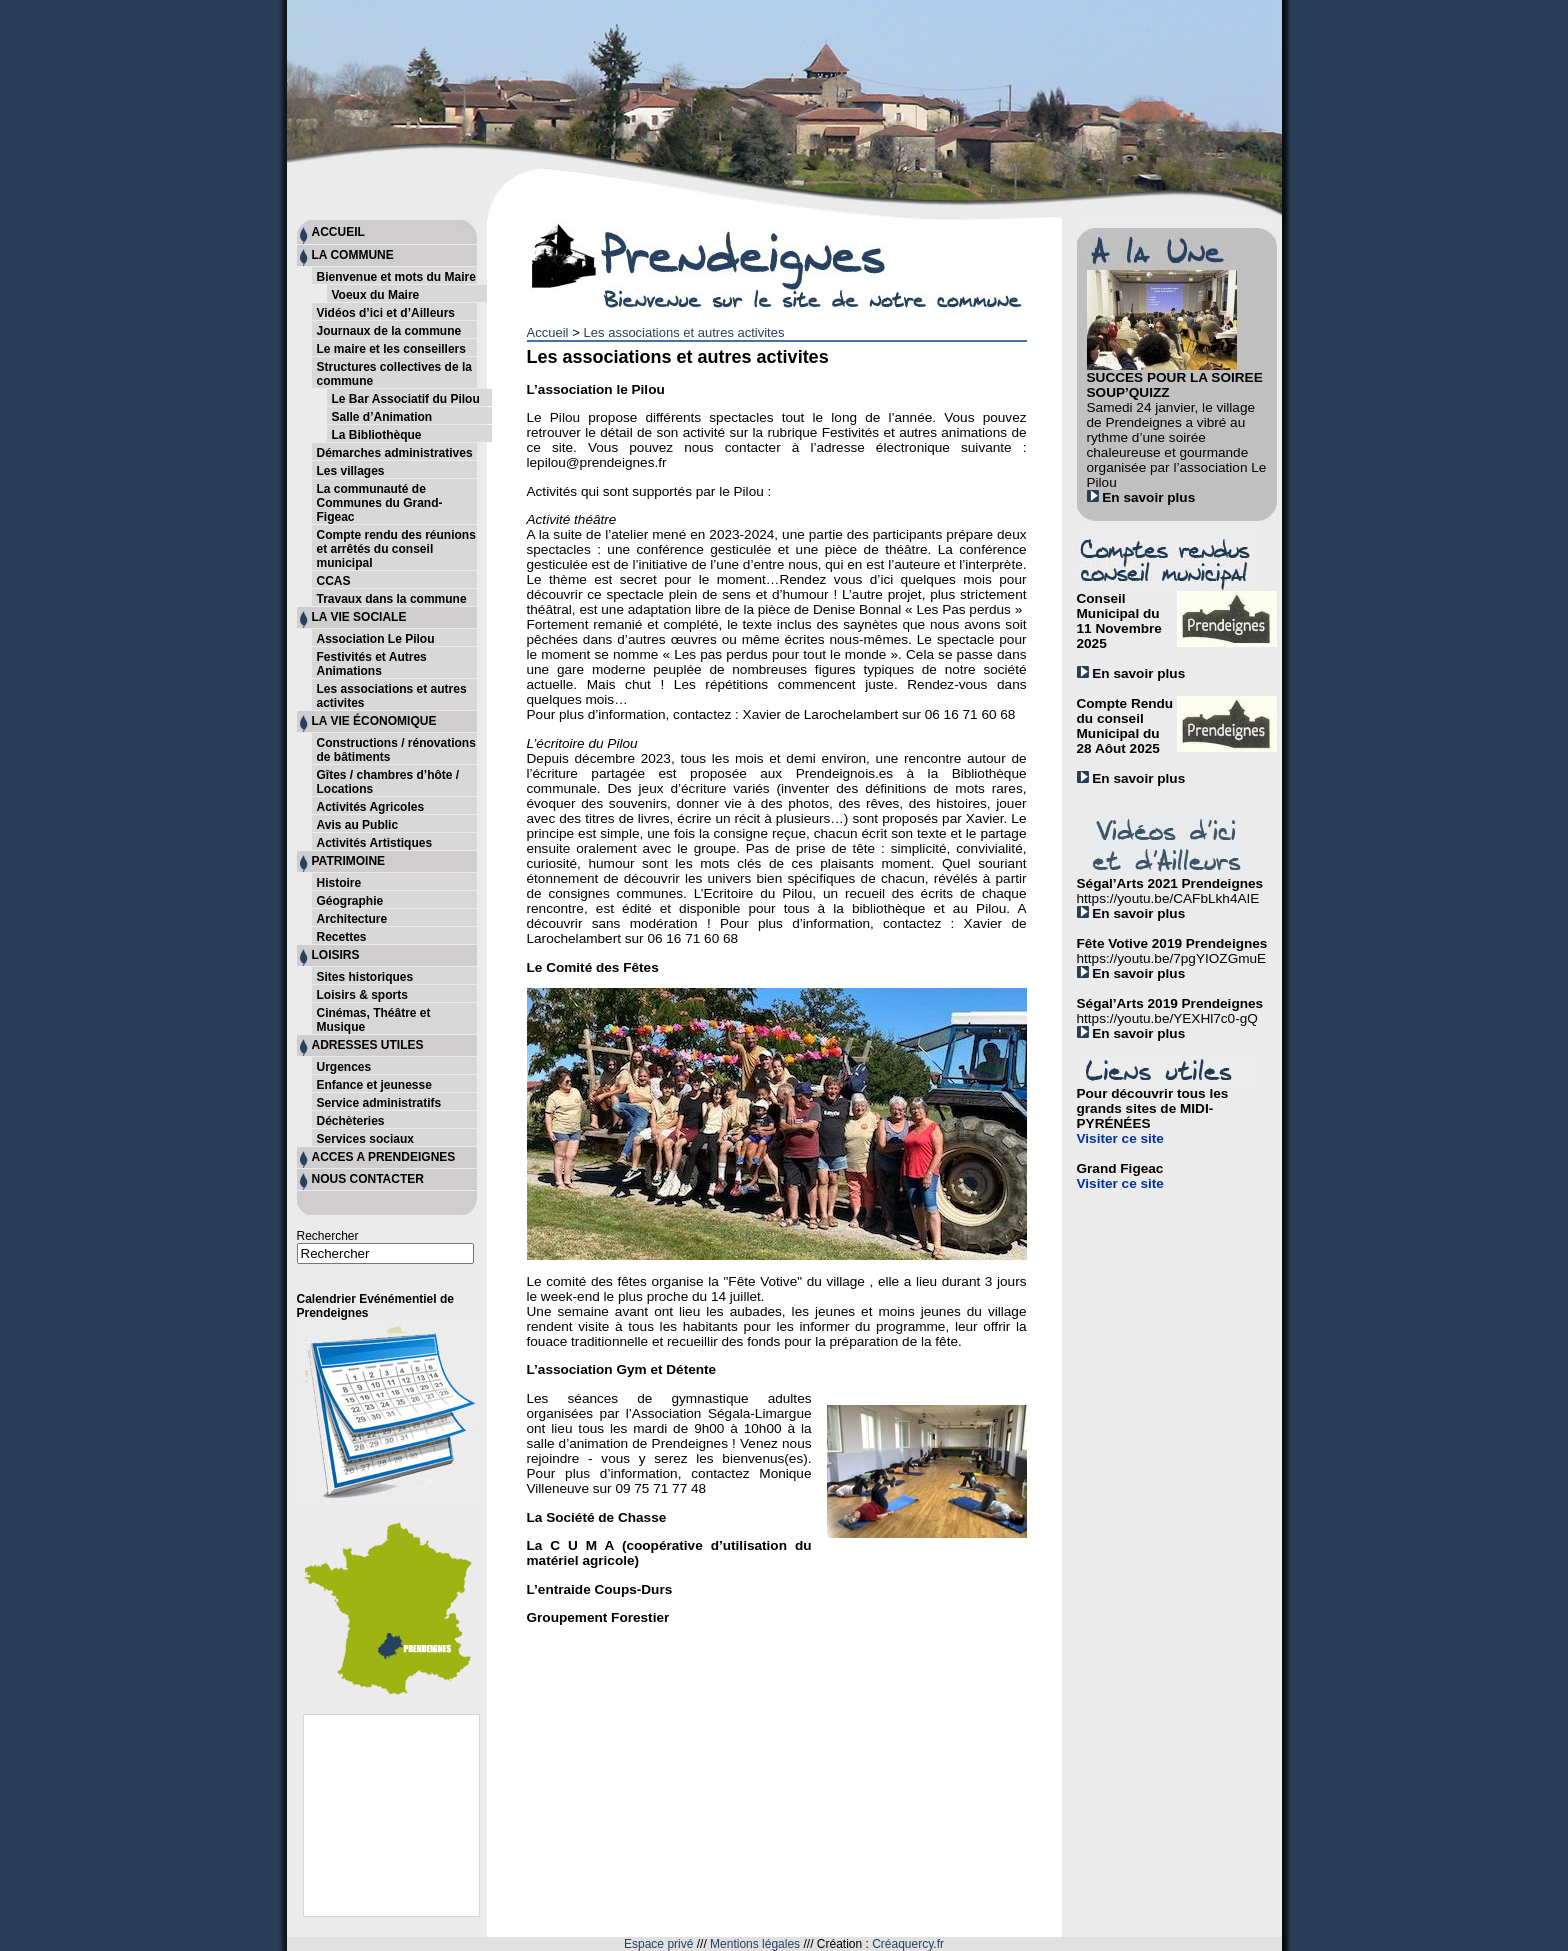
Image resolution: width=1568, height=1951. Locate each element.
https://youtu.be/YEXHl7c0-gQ (1167, 1018)
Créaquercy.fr (908, 1944)
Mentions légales (755, 1944)
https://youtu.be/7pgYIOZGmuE (1172, 958)
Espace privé (658, 1944)
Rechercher (328, 1236)
